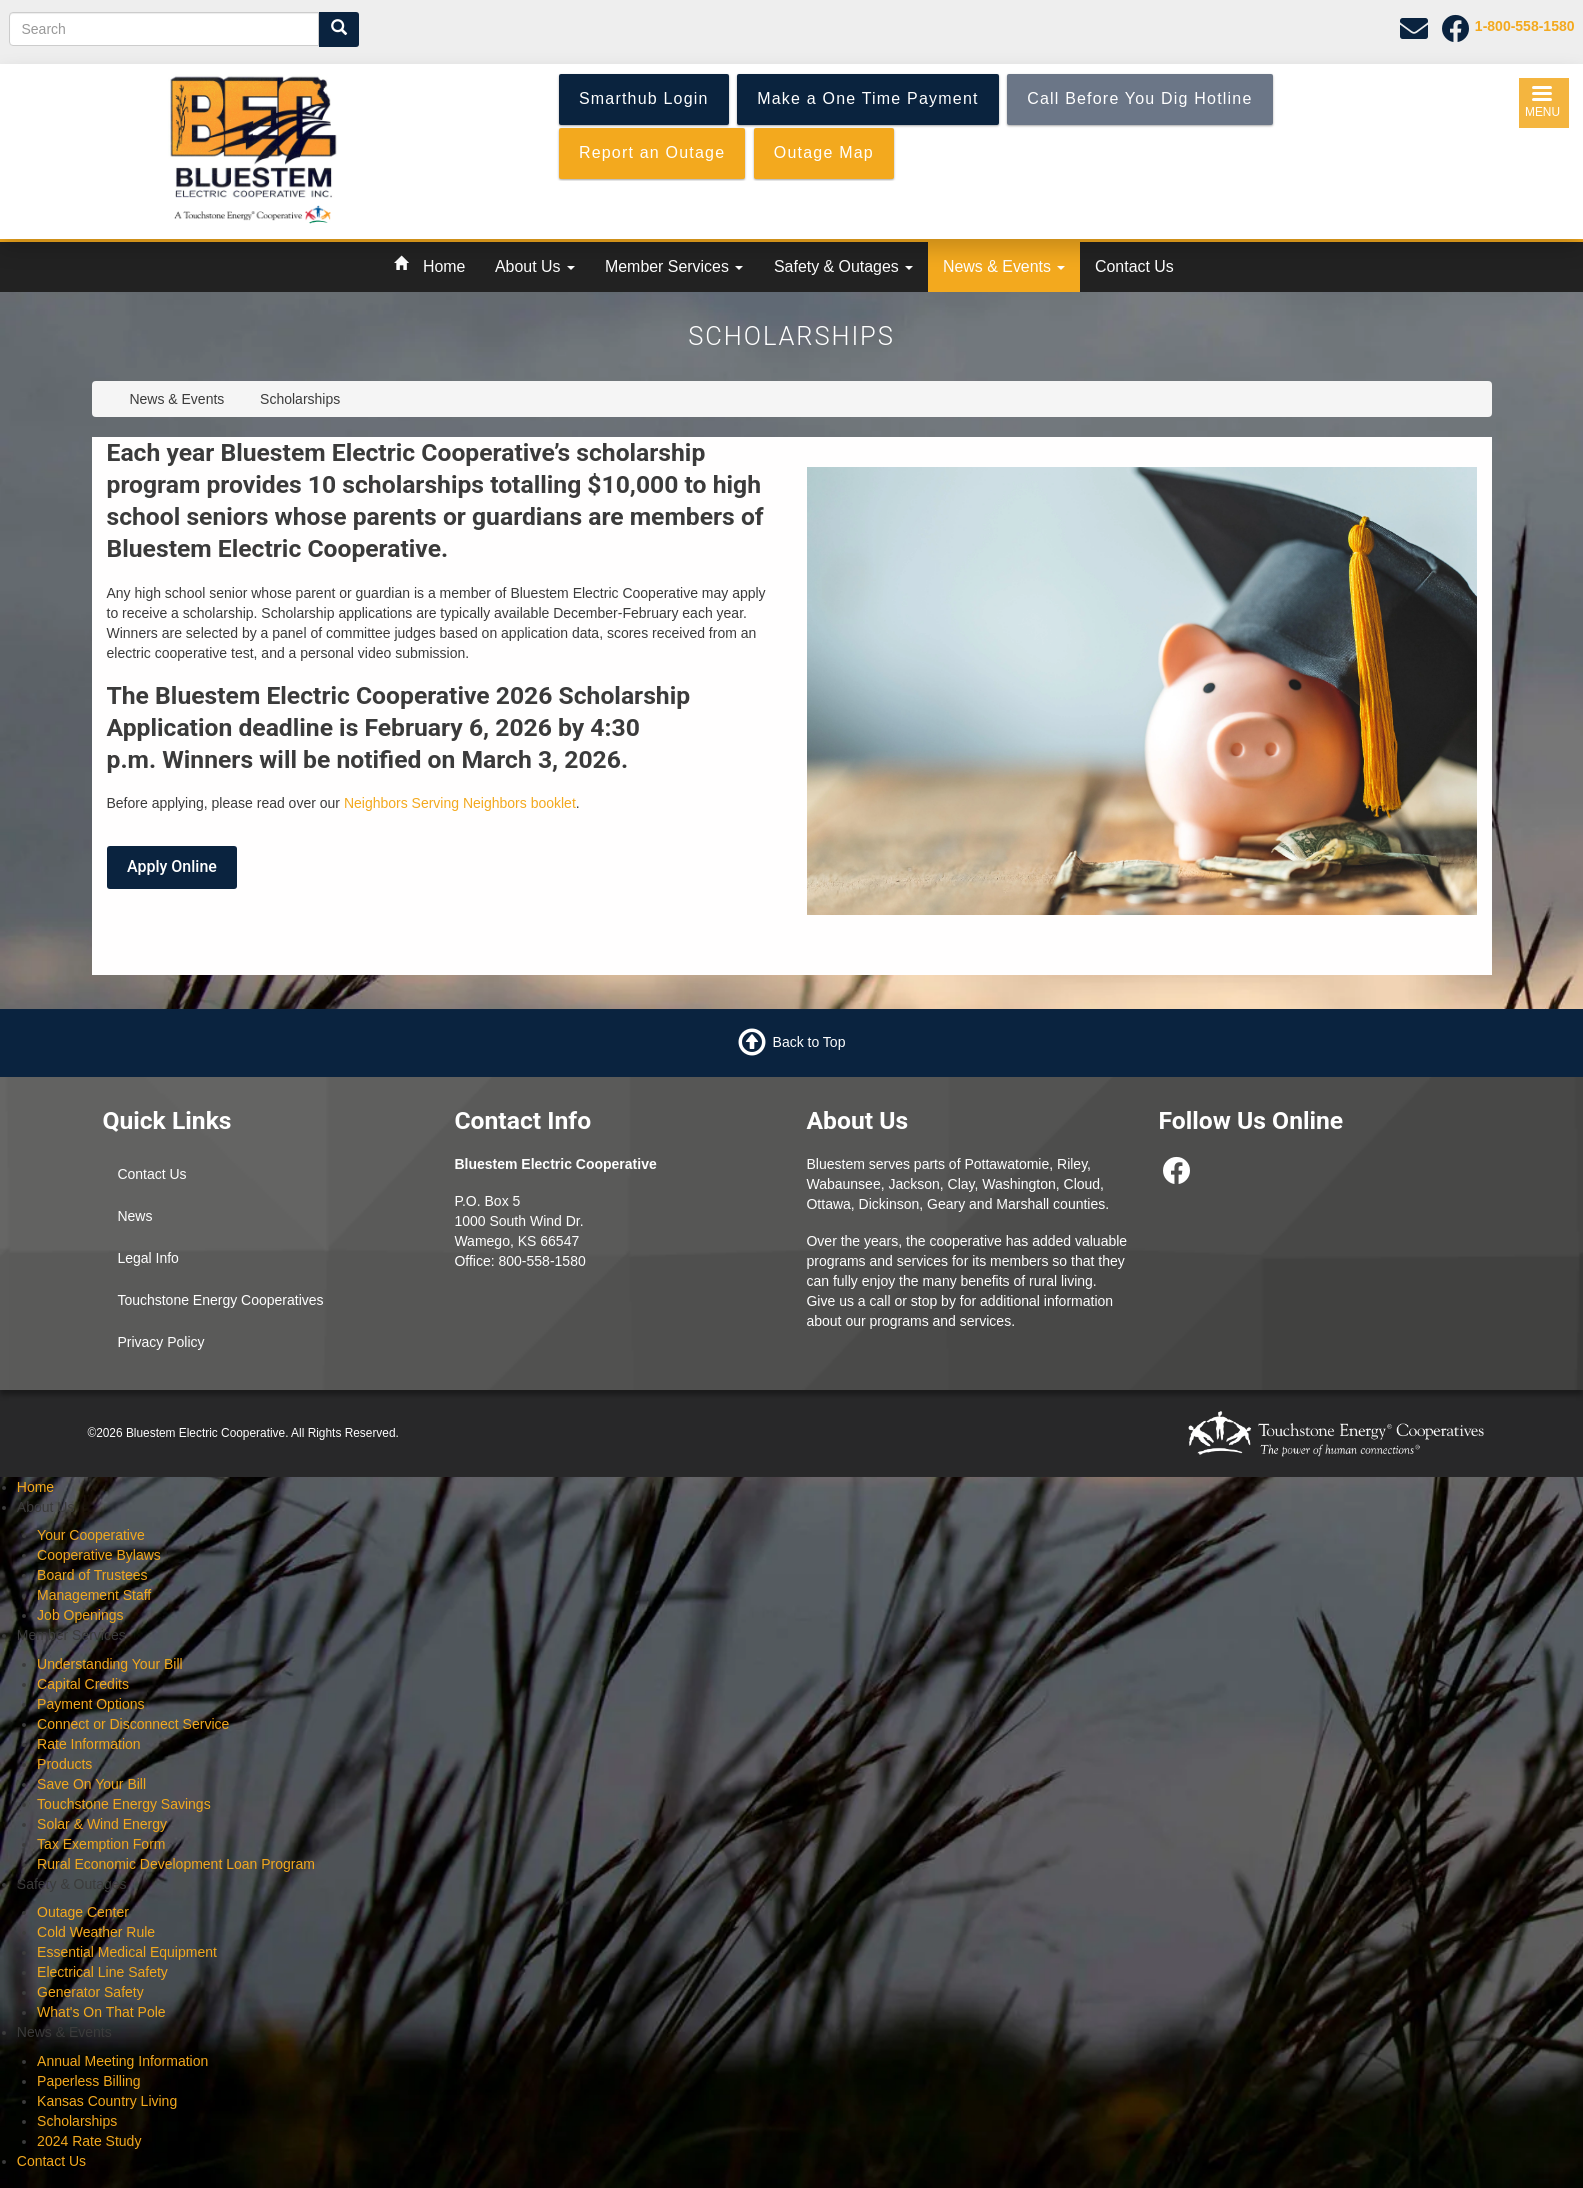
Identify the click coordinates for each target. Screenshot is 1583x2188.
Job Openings (80, 1615)
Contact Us (1134, 266)
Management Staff (94, 1595)
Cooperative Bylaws (99, 1555)
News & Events (1004, 266)
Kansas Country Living (107, 2101)
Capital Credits (83, 1684)
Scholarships (77, 2121)
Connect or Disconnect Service (133, 1724)
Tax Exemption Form (101, 1844)
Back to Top (809, 1041)
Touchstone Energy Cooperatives (220, 1300)
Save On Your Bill (91, 1784)
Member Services (674, 266)
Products (64, 1764)
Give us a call (848, 1301)
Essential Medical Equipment (127, 1952)
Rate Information (89, 1744)
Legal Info (148, 1258)
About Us (535, 266)
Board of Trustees (92, 1575)
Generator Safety (90, 1992)
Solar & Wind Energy (102, 1824)
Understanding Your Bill (110, 1664)
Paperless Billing (89, 2081)
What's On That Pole (101, 2012)
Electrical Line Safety (102, 1972)
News (134, 1216)
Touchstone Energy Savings (124, 1804)
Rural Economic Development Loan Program (176, 1864)
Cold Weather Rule (96, 1932)
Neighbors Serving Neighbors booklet (460, 803)
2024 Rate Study (89, 2141)
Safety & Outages (843, 266)
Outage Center (83, 1912)
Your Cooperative (91, 1535)
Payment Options (90, 1704)
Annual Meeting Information (122, 2061)
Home (444, 266)
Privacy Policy (160, 1342)
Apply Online (172, 866)
